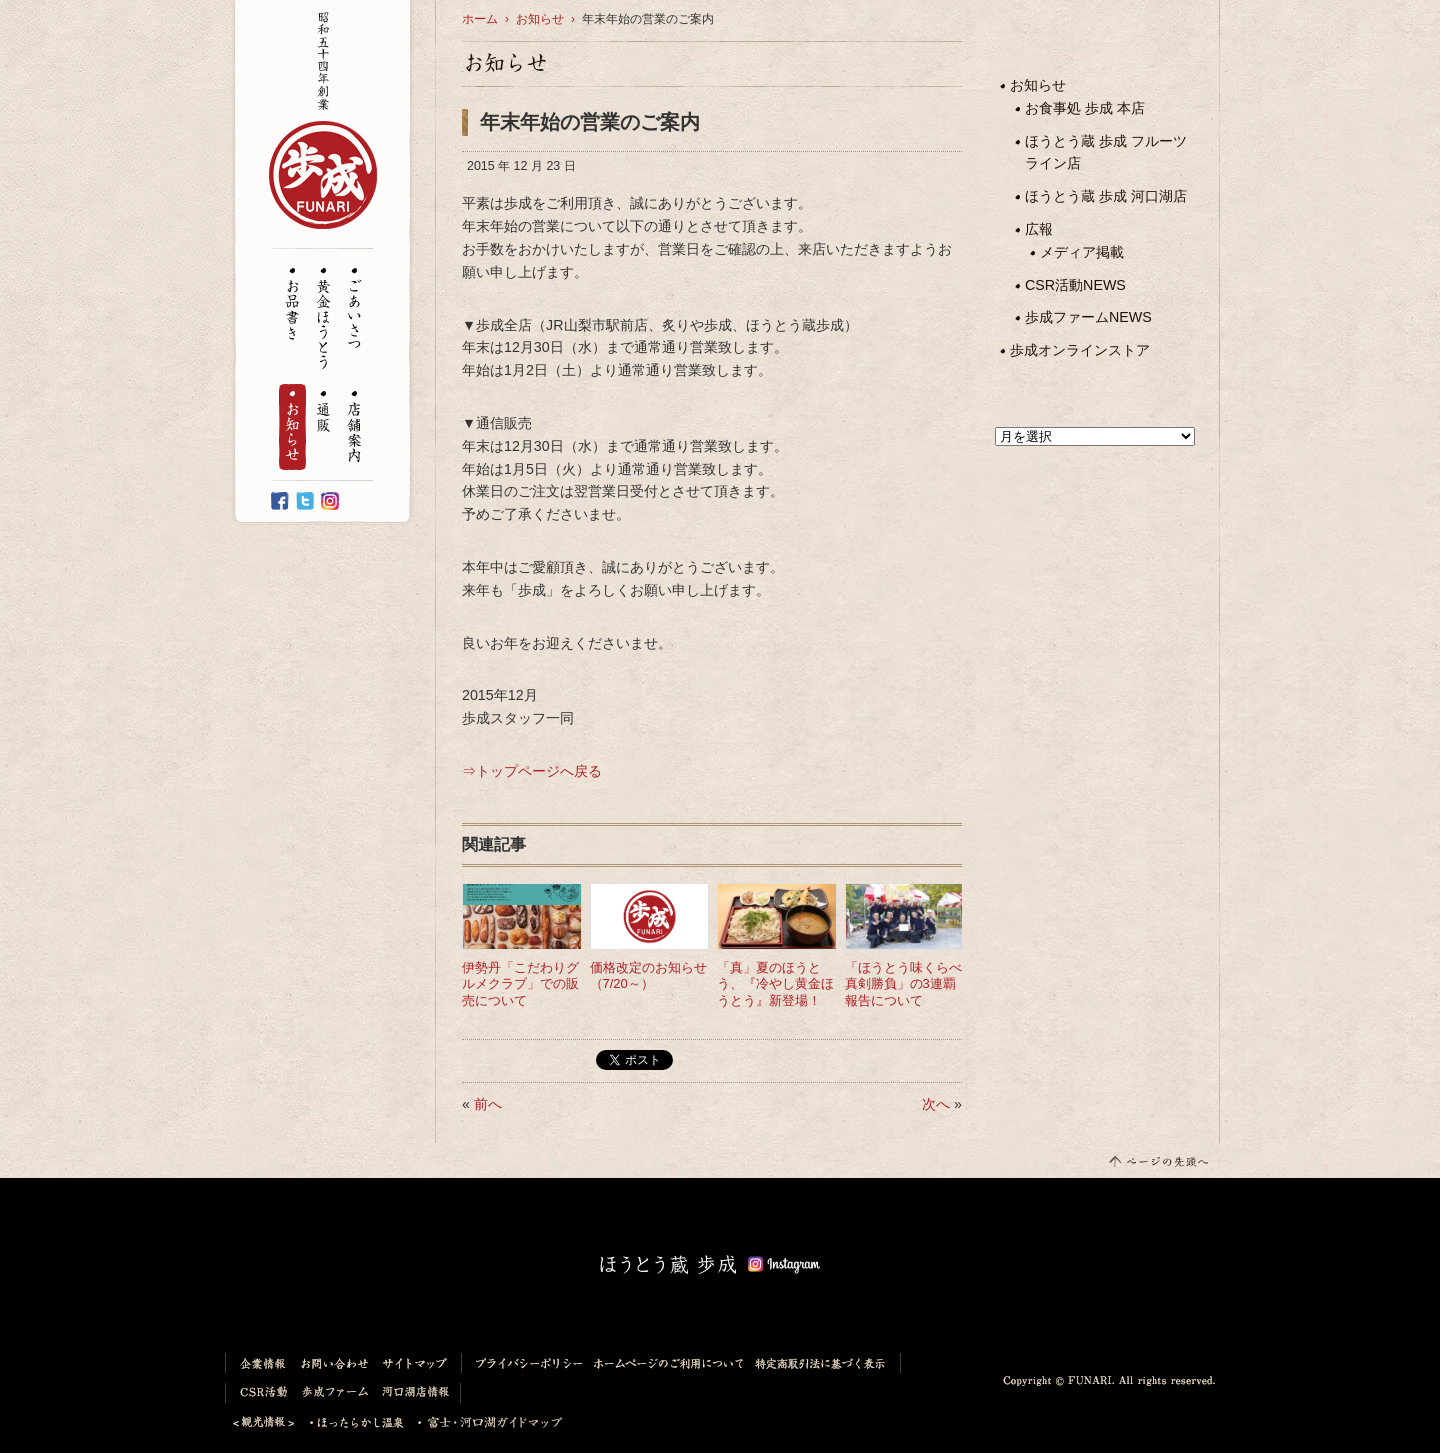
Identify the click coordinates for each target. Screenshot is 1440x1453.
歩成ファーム (336, 1393)
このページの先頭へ (1157, 1160)
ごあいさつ (354, 309)
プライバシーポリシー (525, 1363)
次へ (936, 1104)
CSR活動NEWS (1075, 285)
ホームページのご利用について (669, 1363)
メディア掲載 (1082, 252)
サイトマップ (419, 1363)
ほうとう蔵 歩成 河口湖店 (1106, 196)
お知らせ (292, 427)
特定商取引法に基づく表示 (825, 1363)
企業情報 (259, 1363)
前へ (488, 1104)
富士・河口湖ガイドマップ (484, 1423)
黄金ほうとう (323, 319)
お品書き (292, 304)
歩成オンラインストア (1080, 350)
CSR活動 (260, 1393)
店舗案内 (354, 427)
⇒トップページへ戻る (532, 771)
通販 (323, 413)
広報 (1039, 229)
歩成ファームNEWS (1088, 317)
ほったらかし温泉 (357, 1423)
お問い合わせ (335, 1363)
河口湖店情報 (419, 1393)
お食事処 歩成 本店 (1085, 108)
